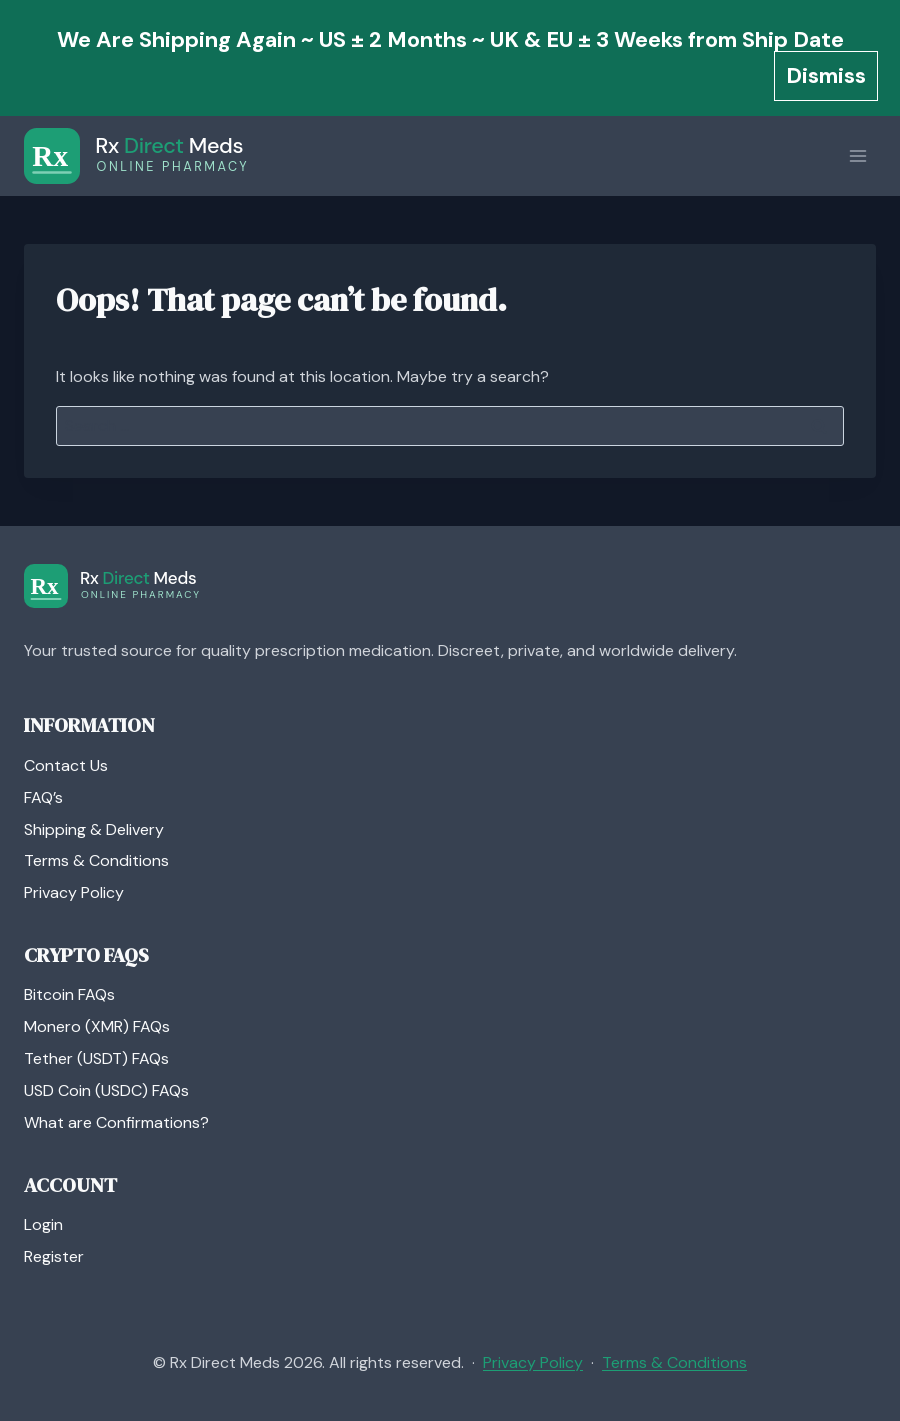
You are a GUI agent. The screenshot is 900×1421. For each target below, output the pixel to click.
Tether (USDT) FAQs (96, 1058)
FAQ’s (43, 797)
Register (54, 1256)
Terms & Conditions (96, 860)
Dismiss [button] (826, 75)
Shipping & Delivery (94, 829)
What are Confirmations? (116, 1122)
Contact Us (66, 765)
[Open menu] (857, 156)
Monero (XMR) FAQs (97, 1026)
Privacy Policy (74, 892)
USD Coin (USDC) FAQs (106, 1090)
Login (43, 1224)
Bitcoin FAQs (69, 994)
